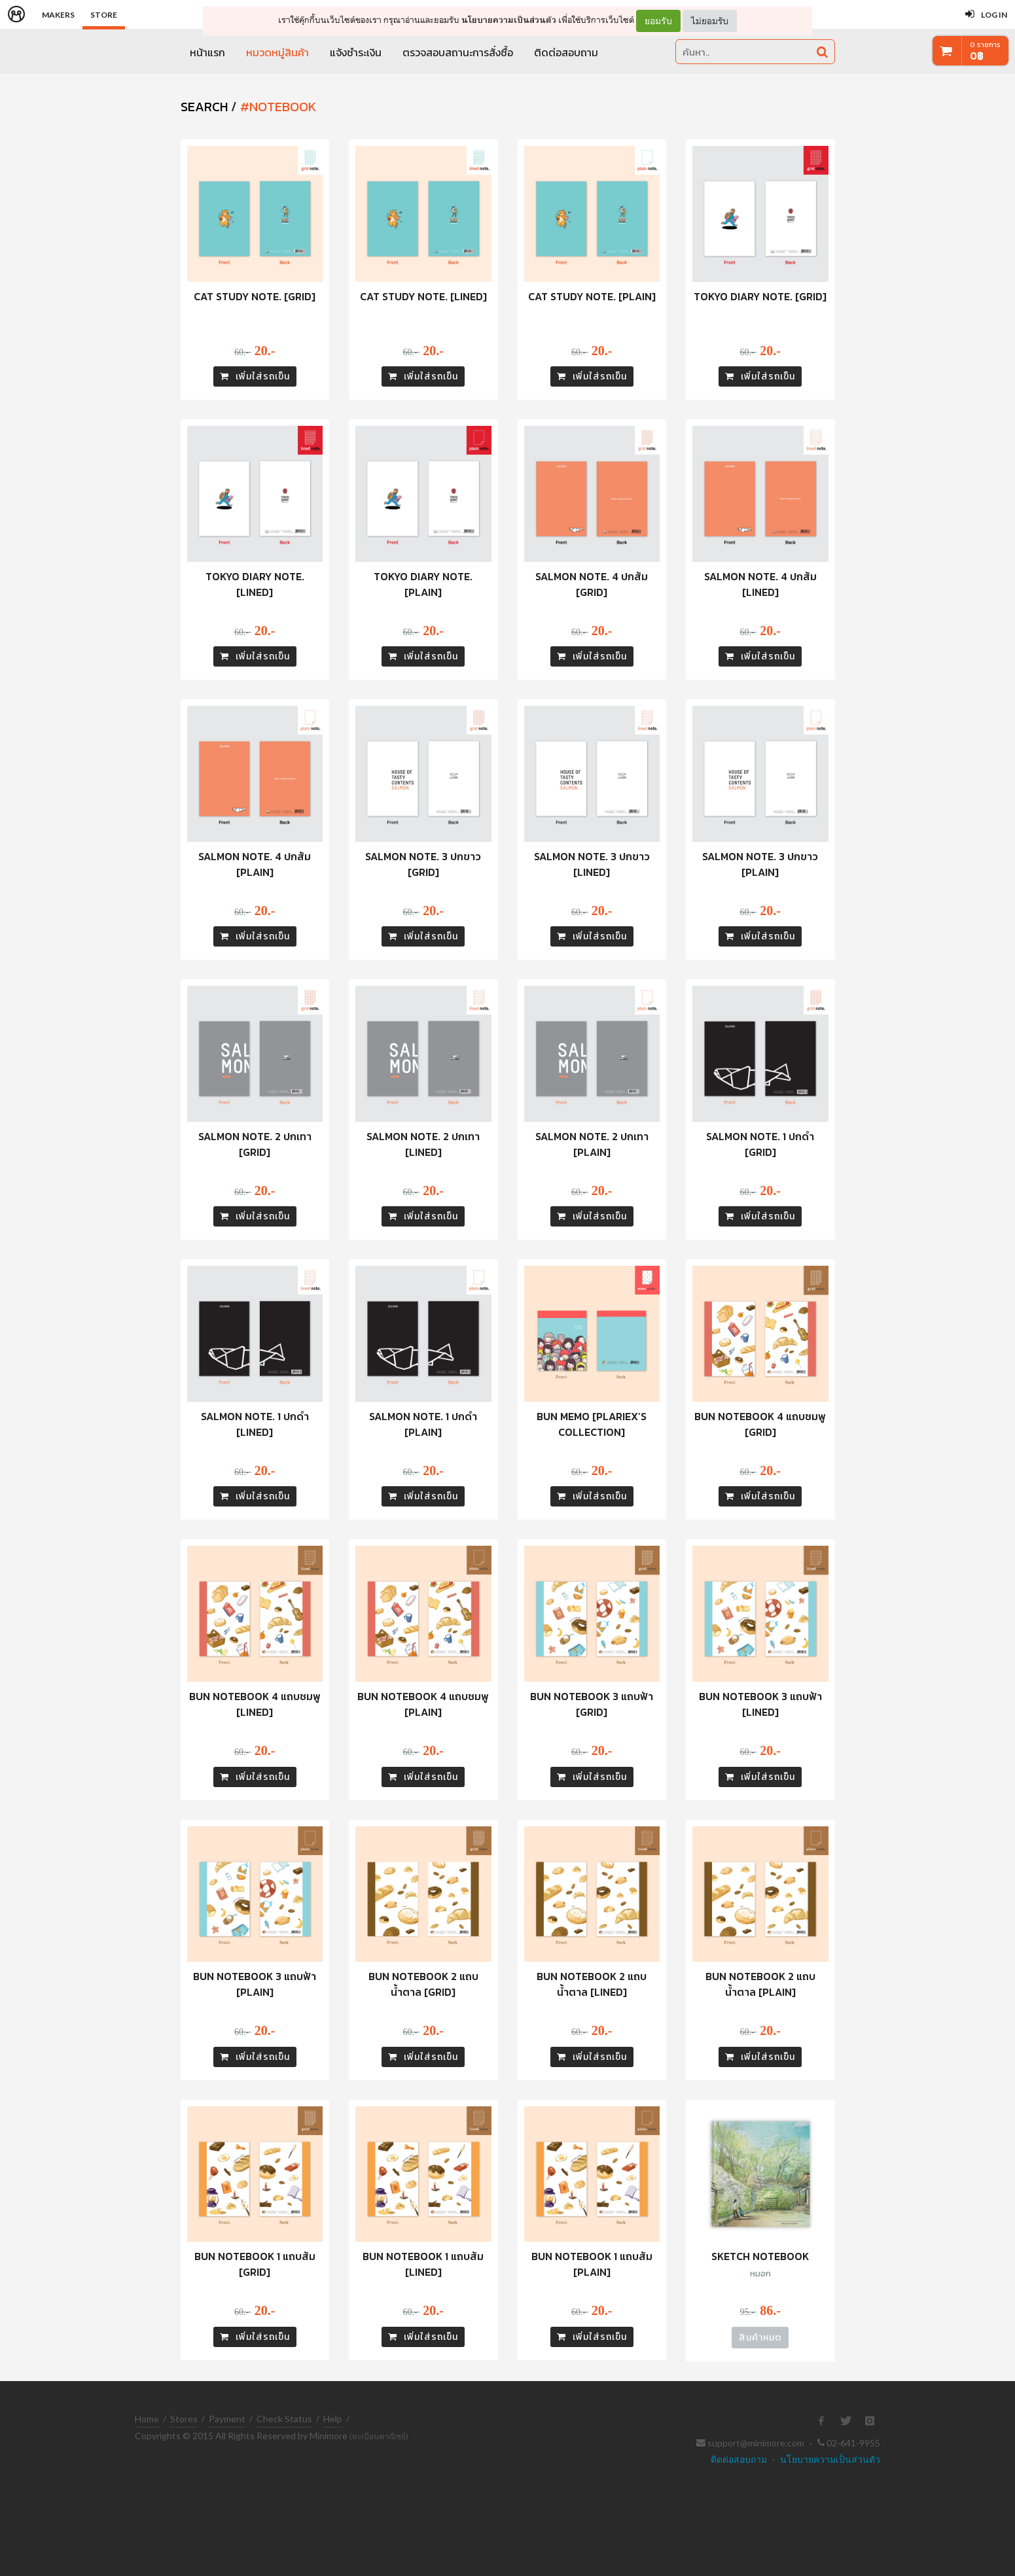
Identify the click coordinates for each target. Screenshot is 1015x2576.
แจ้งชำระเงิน (356, 52)
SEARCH (204, 106)
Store (103, 15)
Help (332, 2418)
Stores (184, 2418)
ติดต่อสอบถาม (566, 52)
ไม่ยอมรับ (709, 20)
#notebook (278, 106)
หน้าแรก (207, 52)
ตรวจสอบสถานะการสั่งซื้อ (457, 52)
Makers (58, 15)
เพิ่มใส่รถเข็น (255, 376)
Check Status (284, 2418)
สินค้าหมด (760, 2337)
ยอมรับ (658, 21)
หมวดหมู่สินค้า (277, 52)
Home (147, 2418)
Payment (227, 2418)
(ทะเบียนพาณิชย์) (378, 2436)
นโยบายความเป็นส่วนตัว (508, 20)
